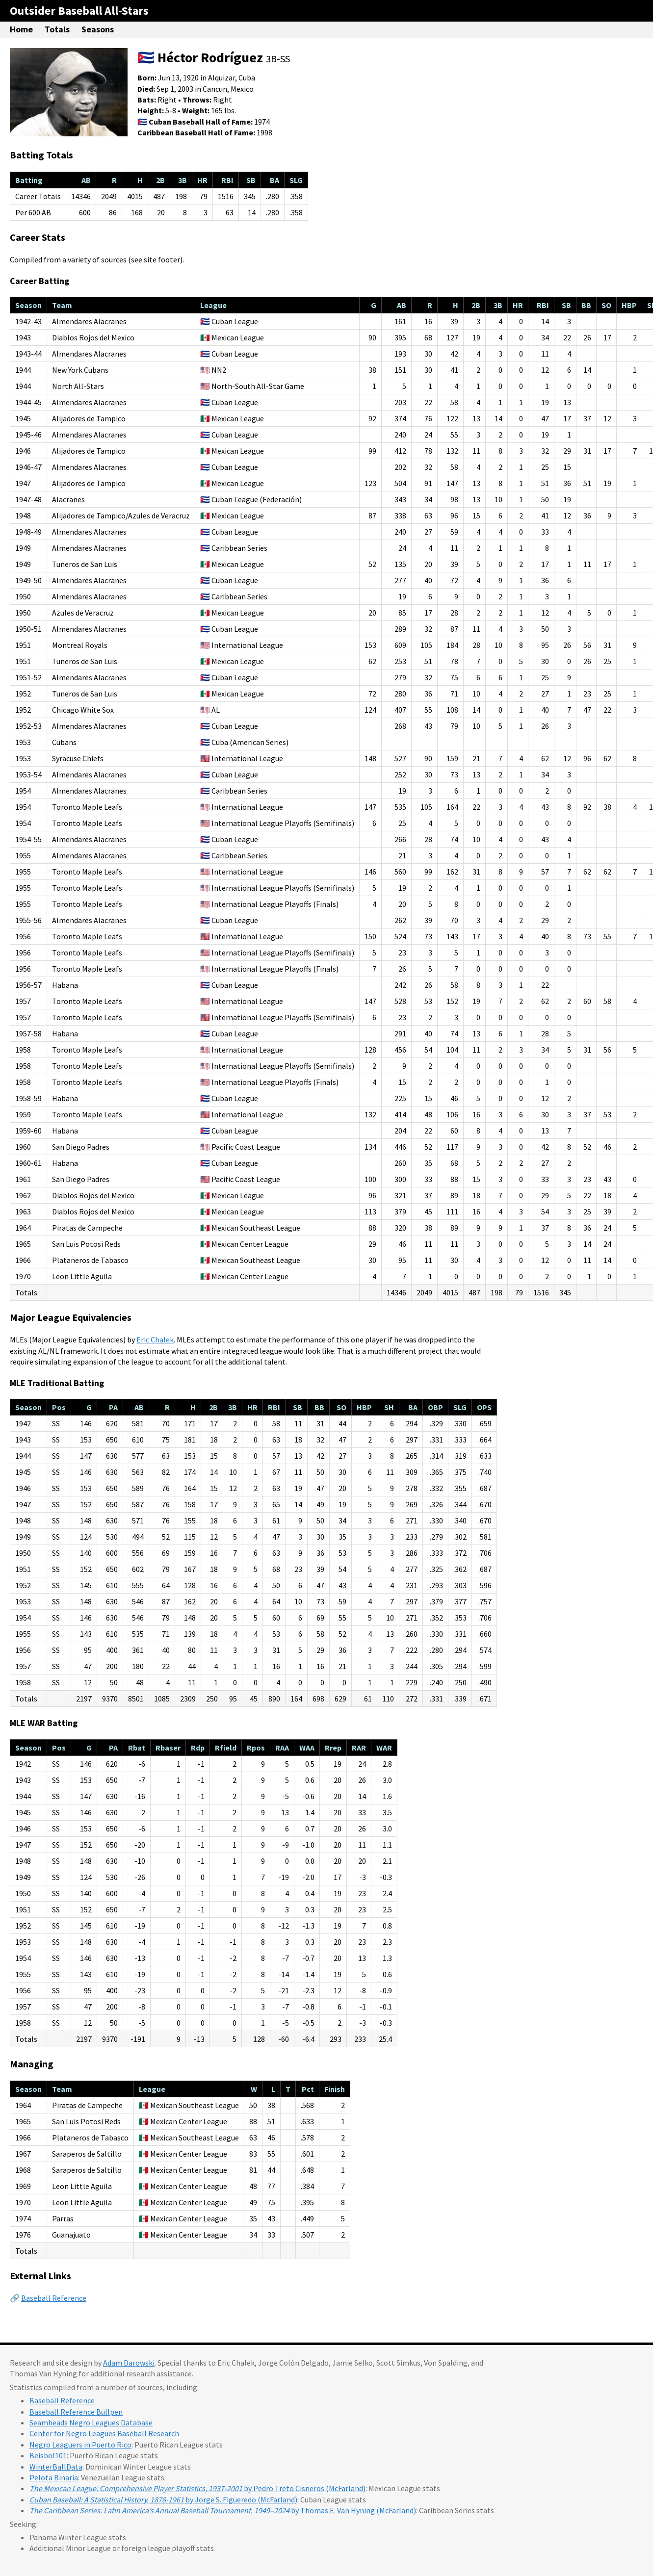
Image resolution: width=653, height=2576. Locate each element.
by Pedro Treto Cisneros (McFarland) (197, 2488)
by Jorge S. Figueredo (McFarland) (163, 2499)
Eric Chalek (155, 1339)
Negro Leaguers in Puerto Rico (80, 2444)
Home (21, 29)
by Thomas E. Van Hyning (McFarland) (222, 2510)
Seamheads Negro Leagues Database (91, 2422)
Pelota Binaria (53, 2477)
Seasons (97, 29)
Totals (57, 29)
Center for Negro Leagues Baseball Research (104, 2433)
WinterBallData (55, 2467)
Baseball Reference (53, 2298)
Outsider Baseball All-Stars (79, 10)
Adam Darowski (129, 2363)
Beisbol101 (48, 2455)
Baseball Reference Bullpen (76, 2412)
